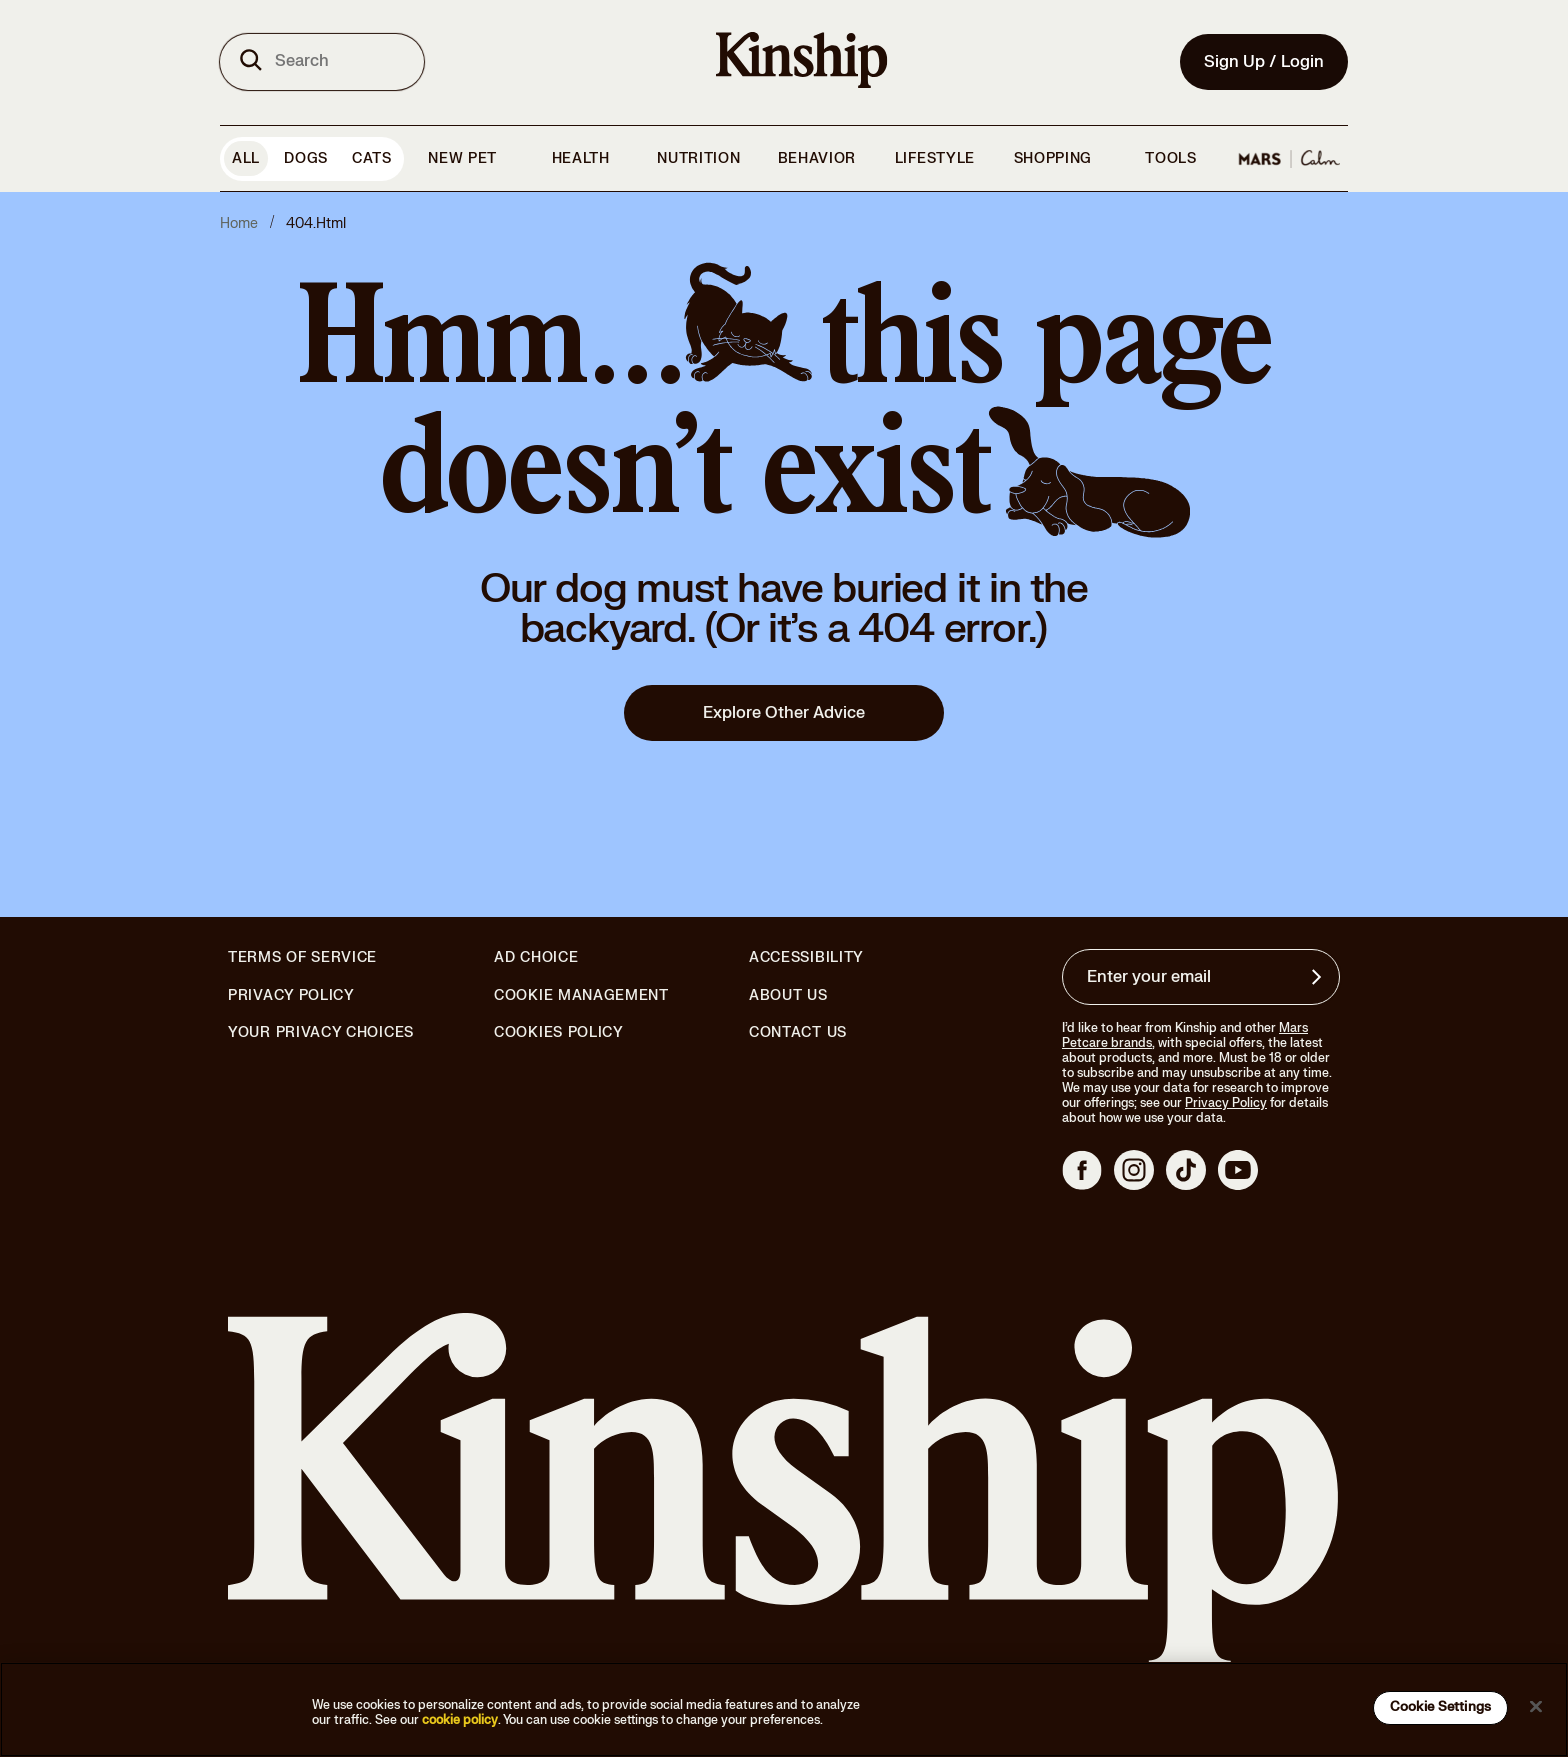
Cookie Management (581, 995)
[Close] (1536, 1706)
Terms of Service (302, 957)
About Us (788, 995)
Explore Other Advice (784, 713)
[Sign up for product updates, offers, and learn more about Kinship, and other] (1319, 977)
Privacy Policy (291, 996)
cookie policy (460, 1720)
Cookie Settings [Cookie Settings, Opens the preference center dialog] (1440, 1707)
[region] (784, 1709)
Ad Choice (536, 958)
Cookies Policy (559, 1033)
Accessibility (806, 958)
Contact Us (798, 1032)
